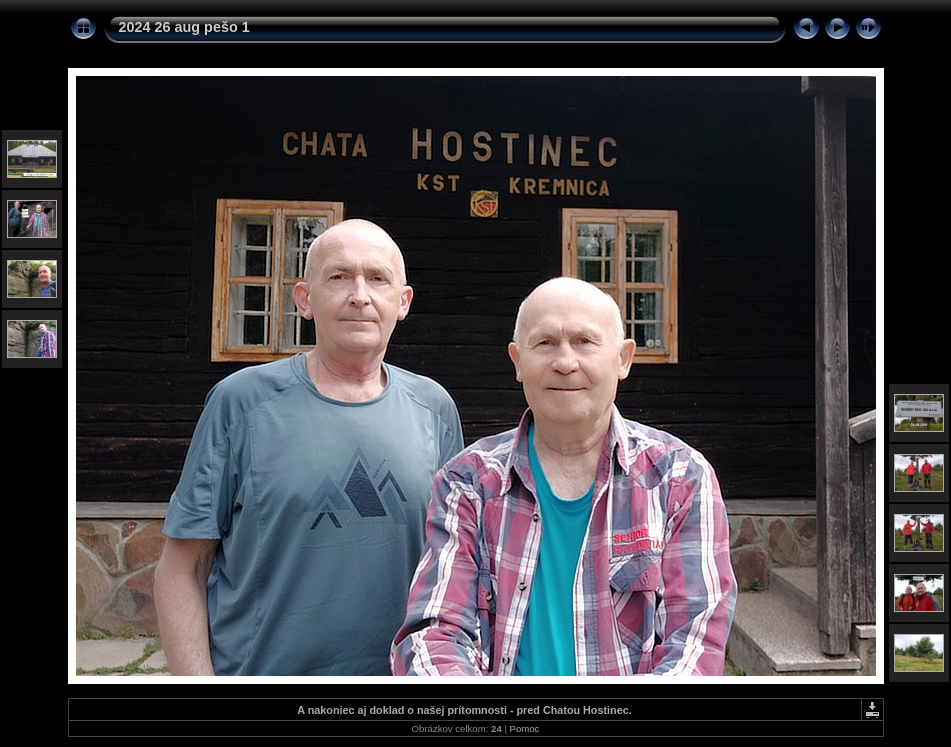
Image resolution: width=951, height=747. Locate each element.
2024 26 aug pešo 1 (184, 27)
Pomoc (525, 728)
